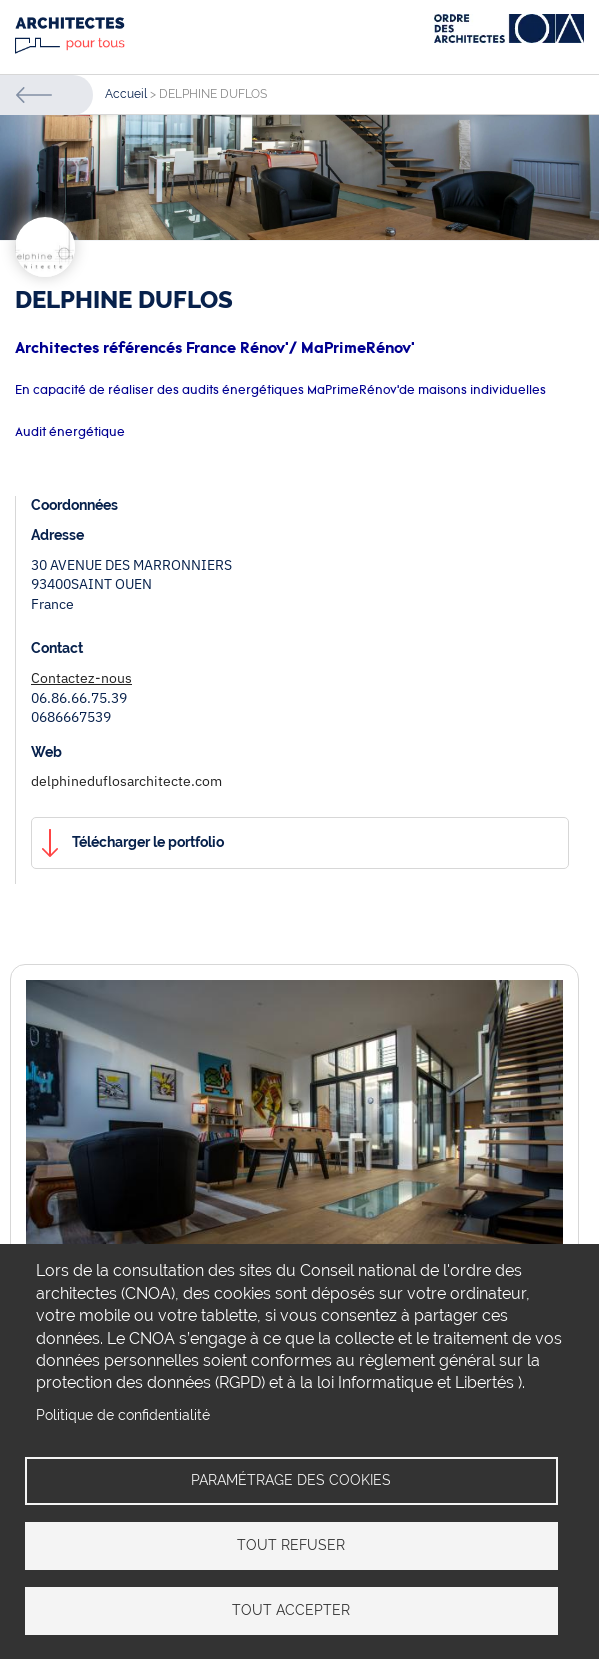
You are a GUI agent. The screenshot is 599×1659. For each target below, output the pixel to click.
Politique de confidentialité (123, 1414)
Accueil (126, 94)
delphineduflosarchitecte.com (126, 781)
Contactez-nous (81, 678)
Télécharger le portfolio (148, 842)
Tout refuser (291, 1545)
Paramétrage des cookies (291, 1480)
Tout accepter (291, 1610)
